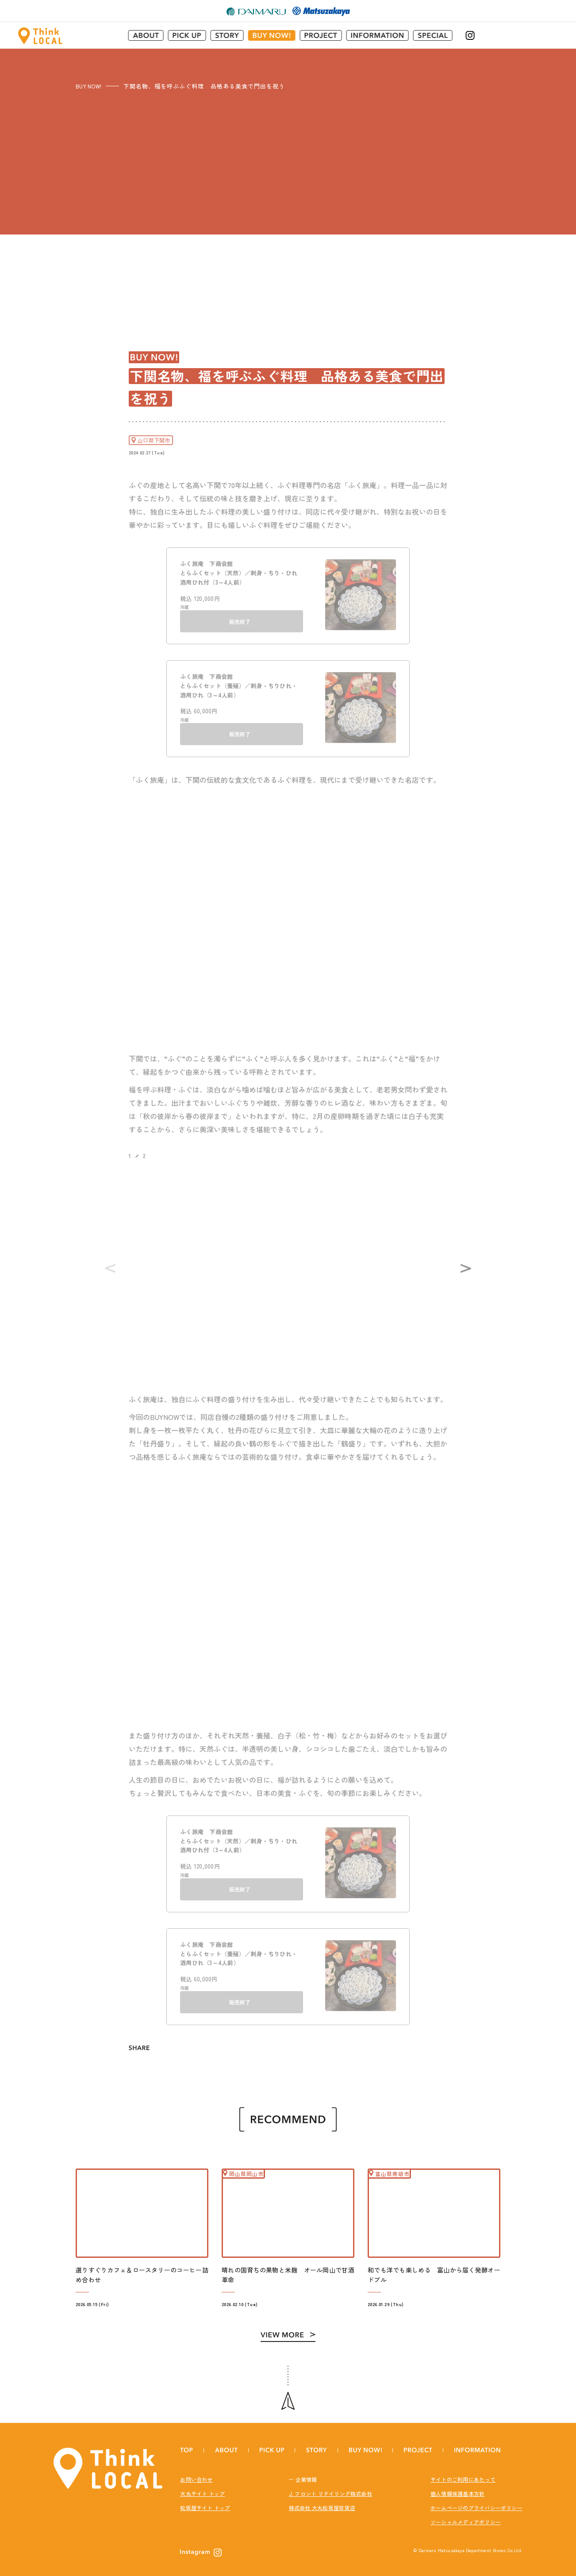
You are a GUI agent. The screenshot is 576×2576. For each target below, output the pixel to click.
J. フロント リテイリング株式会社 (330, 2487)
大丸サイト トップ (202, 2487)
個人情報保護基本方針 (457, 2487)
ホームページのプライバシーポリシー (476, 2501)
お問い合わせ (196, 2472)
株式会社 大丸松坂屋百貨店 (322, 2501)
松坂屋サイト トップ (205, 2501)
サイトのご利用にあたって (462, 2472)
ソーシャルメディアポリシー (465, 2515)
